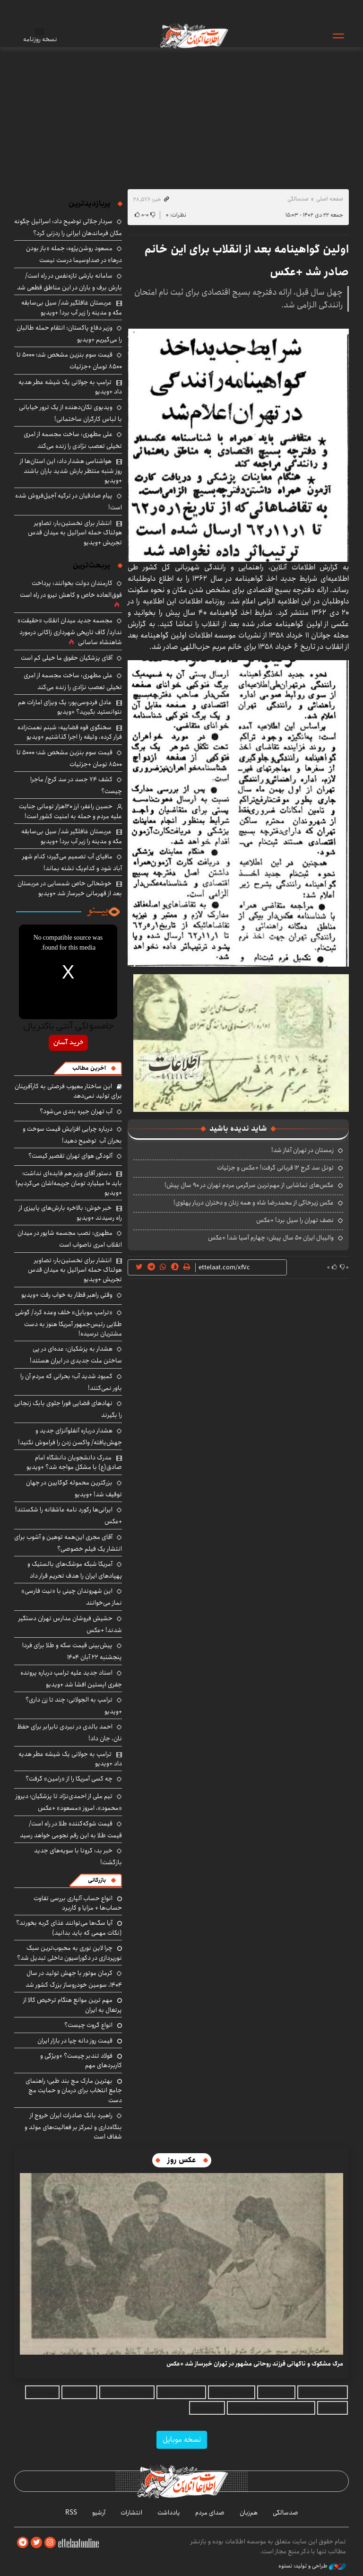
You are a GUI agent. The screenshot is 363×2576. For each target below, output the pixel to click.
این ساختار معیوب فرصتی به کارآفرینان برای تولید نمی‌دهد (68, 1091)
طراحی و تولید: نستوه (312, 2566)
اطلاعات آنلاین (193, 35)
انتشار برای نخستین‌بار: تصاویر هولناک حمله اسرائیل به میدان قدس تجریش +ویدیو (75, 533)
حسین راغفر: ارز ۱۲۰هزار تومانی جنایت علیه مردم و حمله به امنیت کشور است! (70, 811)
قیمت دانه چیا (276, 2392)
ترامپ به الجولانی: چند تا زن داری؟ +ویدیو (74, 1705)
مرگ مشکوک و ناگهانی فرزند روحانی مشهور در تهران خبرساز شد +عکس (254, 2363)
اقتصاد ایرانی (79, 2392)
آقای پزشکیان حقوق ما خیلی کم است (66, 658)
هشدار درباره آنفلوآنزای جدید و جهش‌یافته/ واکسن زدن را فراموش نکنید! (70, 1436)
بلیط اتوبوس (207, 2407)
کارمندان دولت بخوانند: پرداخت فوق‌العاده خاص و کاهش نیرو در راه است (71, 589)
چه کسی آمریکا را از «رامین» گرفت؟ (69, 1778)
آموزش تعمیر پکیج (231, 2392)
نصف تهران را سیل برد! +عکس (295, 1220)
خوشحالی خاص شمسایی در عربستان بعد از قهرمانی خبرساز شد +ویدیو (69, 888)
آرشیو (98, 2512)
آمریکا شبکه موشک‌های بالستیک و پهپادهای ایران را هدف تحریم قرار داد (74, 1570)
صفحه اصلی (329, 198)
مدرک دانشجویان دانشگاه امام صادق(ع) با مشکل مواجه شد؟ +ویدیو (74, 1462)
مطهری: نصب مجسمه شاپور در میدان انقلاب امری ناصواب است (69, 1239)
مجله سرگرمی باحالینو (127, 2392)
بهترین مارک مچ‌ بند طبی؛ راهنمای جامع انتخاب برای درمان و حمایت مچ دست (74, 2090)
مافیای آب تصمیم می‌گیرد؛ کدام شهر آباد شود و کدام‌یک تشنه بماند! (72, 862)
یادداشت (168, 2512)
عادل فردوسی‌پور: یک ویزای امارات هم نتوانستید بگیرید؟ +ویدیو (70, 707)
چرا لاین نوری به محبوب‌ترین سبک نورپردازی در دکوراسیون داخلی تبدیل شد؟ (69, 1953)
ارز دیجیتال (332, 2407)
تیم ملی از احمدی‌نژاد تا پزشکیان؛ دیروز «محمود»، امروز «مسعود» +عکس (69, 1802)
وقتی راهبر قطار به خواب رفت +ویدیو (66, 1295)
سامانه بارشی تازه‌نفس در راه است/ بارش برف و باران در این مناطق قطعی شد (69, 282)
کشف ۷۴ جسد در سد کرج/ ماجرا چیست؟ (76, 785)
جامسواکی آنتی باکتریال (68, 1027)
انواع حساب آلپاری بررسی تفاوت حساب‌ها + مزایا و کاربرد (78, 1903)
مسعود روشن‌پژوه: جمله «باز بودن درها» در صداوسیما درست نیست (74, 254)
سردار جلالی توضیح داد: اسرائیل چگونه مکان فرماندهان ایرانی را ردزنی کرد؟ (68, 227)
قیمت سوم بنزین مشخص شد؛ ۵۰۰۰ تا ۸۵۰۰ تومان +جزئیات (69, 360)
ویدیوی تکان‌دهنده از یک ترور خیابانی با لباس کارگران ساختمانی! (70, 413)
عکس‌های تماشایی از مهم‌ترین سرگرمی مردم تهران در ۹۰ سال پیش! (249, 1185)
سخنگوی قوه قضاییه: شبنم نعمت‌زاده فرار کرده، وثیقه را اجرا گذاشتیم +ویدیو (69, 732)
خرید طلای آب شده (323, 2392)
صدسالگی (298, 198)
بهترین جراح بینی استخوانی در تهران (271, 2407)
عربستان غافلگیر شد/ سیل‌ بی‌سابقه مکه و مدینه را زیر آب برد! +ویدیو (71, 307)
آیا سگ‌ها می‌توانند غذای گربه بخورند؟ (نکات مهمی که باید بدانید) (69, 1928)
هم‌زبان (249, 2512)
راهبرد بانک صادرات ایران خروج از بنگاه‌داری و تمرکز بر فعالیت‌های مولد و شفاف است (73, 2126)
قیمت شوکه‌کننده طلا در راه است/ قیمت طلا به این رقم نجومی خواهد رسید (71, 1829)
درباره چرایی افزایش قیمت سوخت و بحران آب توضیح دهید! (72, 1135)
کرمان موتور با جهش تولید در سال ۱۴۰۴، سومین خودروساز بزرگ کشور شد (74, 1979)
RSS (71, 2512)
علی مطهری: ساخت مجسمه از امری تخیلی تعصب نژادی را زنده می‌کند (73, 440)
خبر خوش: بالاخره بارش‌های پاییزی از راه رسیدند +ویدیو (70, 1213)
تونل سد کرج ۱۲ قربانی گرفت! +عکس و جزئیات (275, 1167)
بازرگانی (97, 1880)
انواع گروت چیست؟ (88, 2025)
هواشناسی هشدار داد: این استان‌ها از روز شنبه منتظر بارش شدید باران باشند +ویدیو (71, 471)
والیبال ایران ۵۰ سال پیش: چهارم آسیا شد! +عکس (271, 1237)
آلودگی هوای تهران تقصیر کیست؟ (70, 1156)
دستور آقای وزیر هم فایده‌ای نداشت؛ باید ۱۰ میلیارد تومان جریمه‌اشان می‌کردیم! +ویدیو (69, 1183)
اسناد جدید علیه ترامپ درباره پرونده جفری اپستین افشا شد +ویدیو (71, 1679)
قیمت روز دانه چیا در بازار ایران (74, 2040)
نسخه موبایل (182, 2439)
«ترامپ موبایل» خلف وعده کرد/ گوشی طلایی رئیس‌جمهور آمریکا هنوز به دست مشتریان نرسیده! (68, 1323)
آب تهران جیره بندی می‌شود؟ (76, 1111)
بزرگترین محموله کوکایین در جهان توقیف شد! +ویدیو (74, 1488)
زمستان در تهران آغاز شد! (302, 1150)
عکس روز (181, 2160)
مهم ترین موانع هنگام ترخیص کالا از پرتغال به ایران (72, 2005)
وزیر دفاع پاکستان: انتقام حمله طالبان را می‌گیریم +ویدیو (69, 334)
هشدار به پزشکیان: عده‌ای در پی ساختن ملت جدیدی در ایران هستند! (76, 1355)
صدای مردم (210, 2512)
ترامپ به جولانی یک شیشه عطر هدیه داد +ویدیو (70, 387)
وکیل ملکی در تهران (181, 2392)
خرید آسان (68, 1043)
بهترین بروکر (42, 2392)
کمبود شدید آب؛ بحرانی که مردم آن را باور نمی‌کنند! (71, 1382)
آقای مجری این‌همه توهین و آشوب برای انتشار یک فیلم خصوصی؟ (68, 1543)
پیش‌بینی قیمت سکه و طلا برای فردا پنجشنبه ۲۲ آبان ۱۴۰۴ (72, 1651)
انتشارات (131, 2512)
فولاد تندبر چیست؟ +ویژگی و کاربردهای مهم (81, 2060)
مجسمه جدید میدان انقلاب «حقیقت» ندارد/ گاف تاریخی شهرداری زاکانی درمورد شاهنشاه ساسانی (69, 631)
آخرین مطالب (89, 1068)
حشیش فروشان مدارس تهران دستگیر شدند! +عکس (70, 1624)
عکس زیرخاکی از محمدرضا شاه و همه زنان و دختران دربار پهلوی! (253, 1202)
